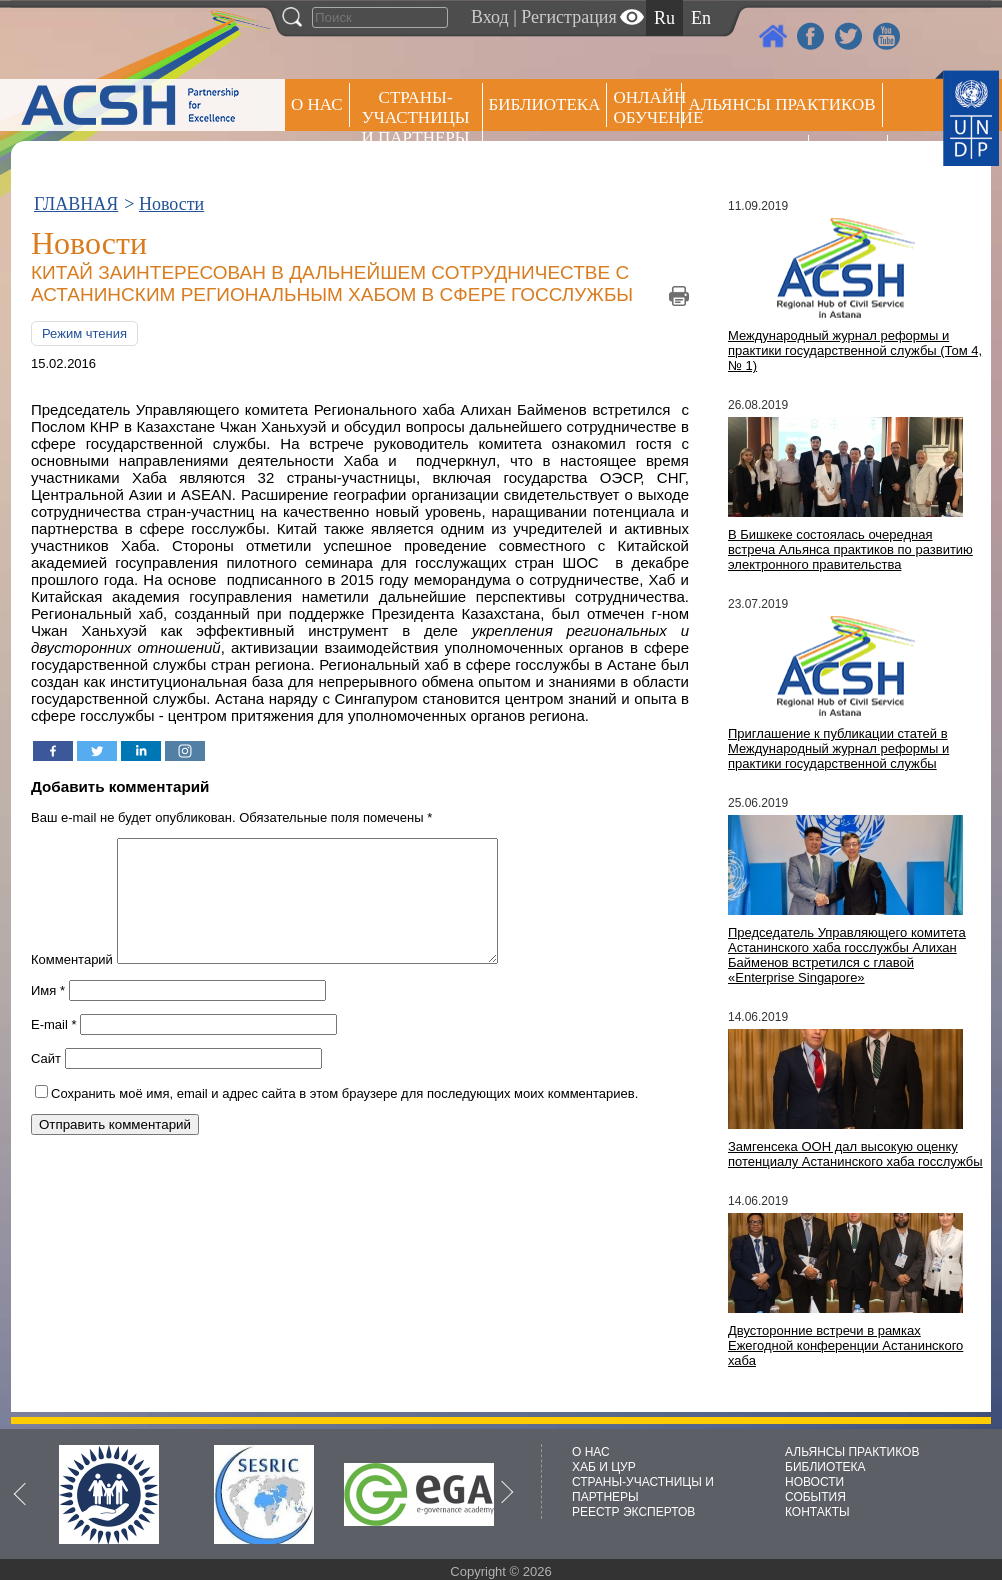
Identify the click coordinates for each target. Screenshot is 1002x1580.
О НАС (317, 104)
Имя (48, 1014)
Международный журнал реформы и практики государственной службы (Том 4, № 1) (855, 350)
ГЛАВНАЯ (76, 204)
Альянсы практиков (781, 104)
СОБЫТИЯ (815, 1497)
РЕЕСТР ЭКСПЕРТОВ (851, 159)
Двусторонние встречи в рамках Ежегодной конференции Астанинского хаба (845, 1345)
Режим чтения (84, 333)
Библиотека (545, 104)
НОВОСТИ (814, 1482)
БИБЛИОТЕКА (825, 1467)
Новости (171, 204)
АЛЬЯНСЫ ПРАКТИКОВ (852, 1452)
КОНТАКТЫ (817, 1512)
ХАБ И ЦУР (604, 1467)
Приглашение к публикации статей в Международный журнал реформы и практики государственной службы (838, 748)
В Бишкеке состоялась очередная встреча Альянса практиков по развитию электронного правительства (850, 549)
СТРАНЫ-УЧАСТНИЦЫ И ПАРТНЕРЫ (416, 117)
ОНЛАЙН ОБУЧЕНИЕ (647, 107)
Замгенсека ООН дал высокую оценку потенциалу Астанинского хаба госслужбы (855, 1154)
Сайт (46, 1082)
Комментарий (72, 983)
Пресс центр (745, 156)
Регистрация (568, 17)
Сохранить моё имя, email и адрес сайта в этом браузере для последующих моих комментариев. (344, 1117)
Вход (490, 17)
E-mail (54, 1048)
